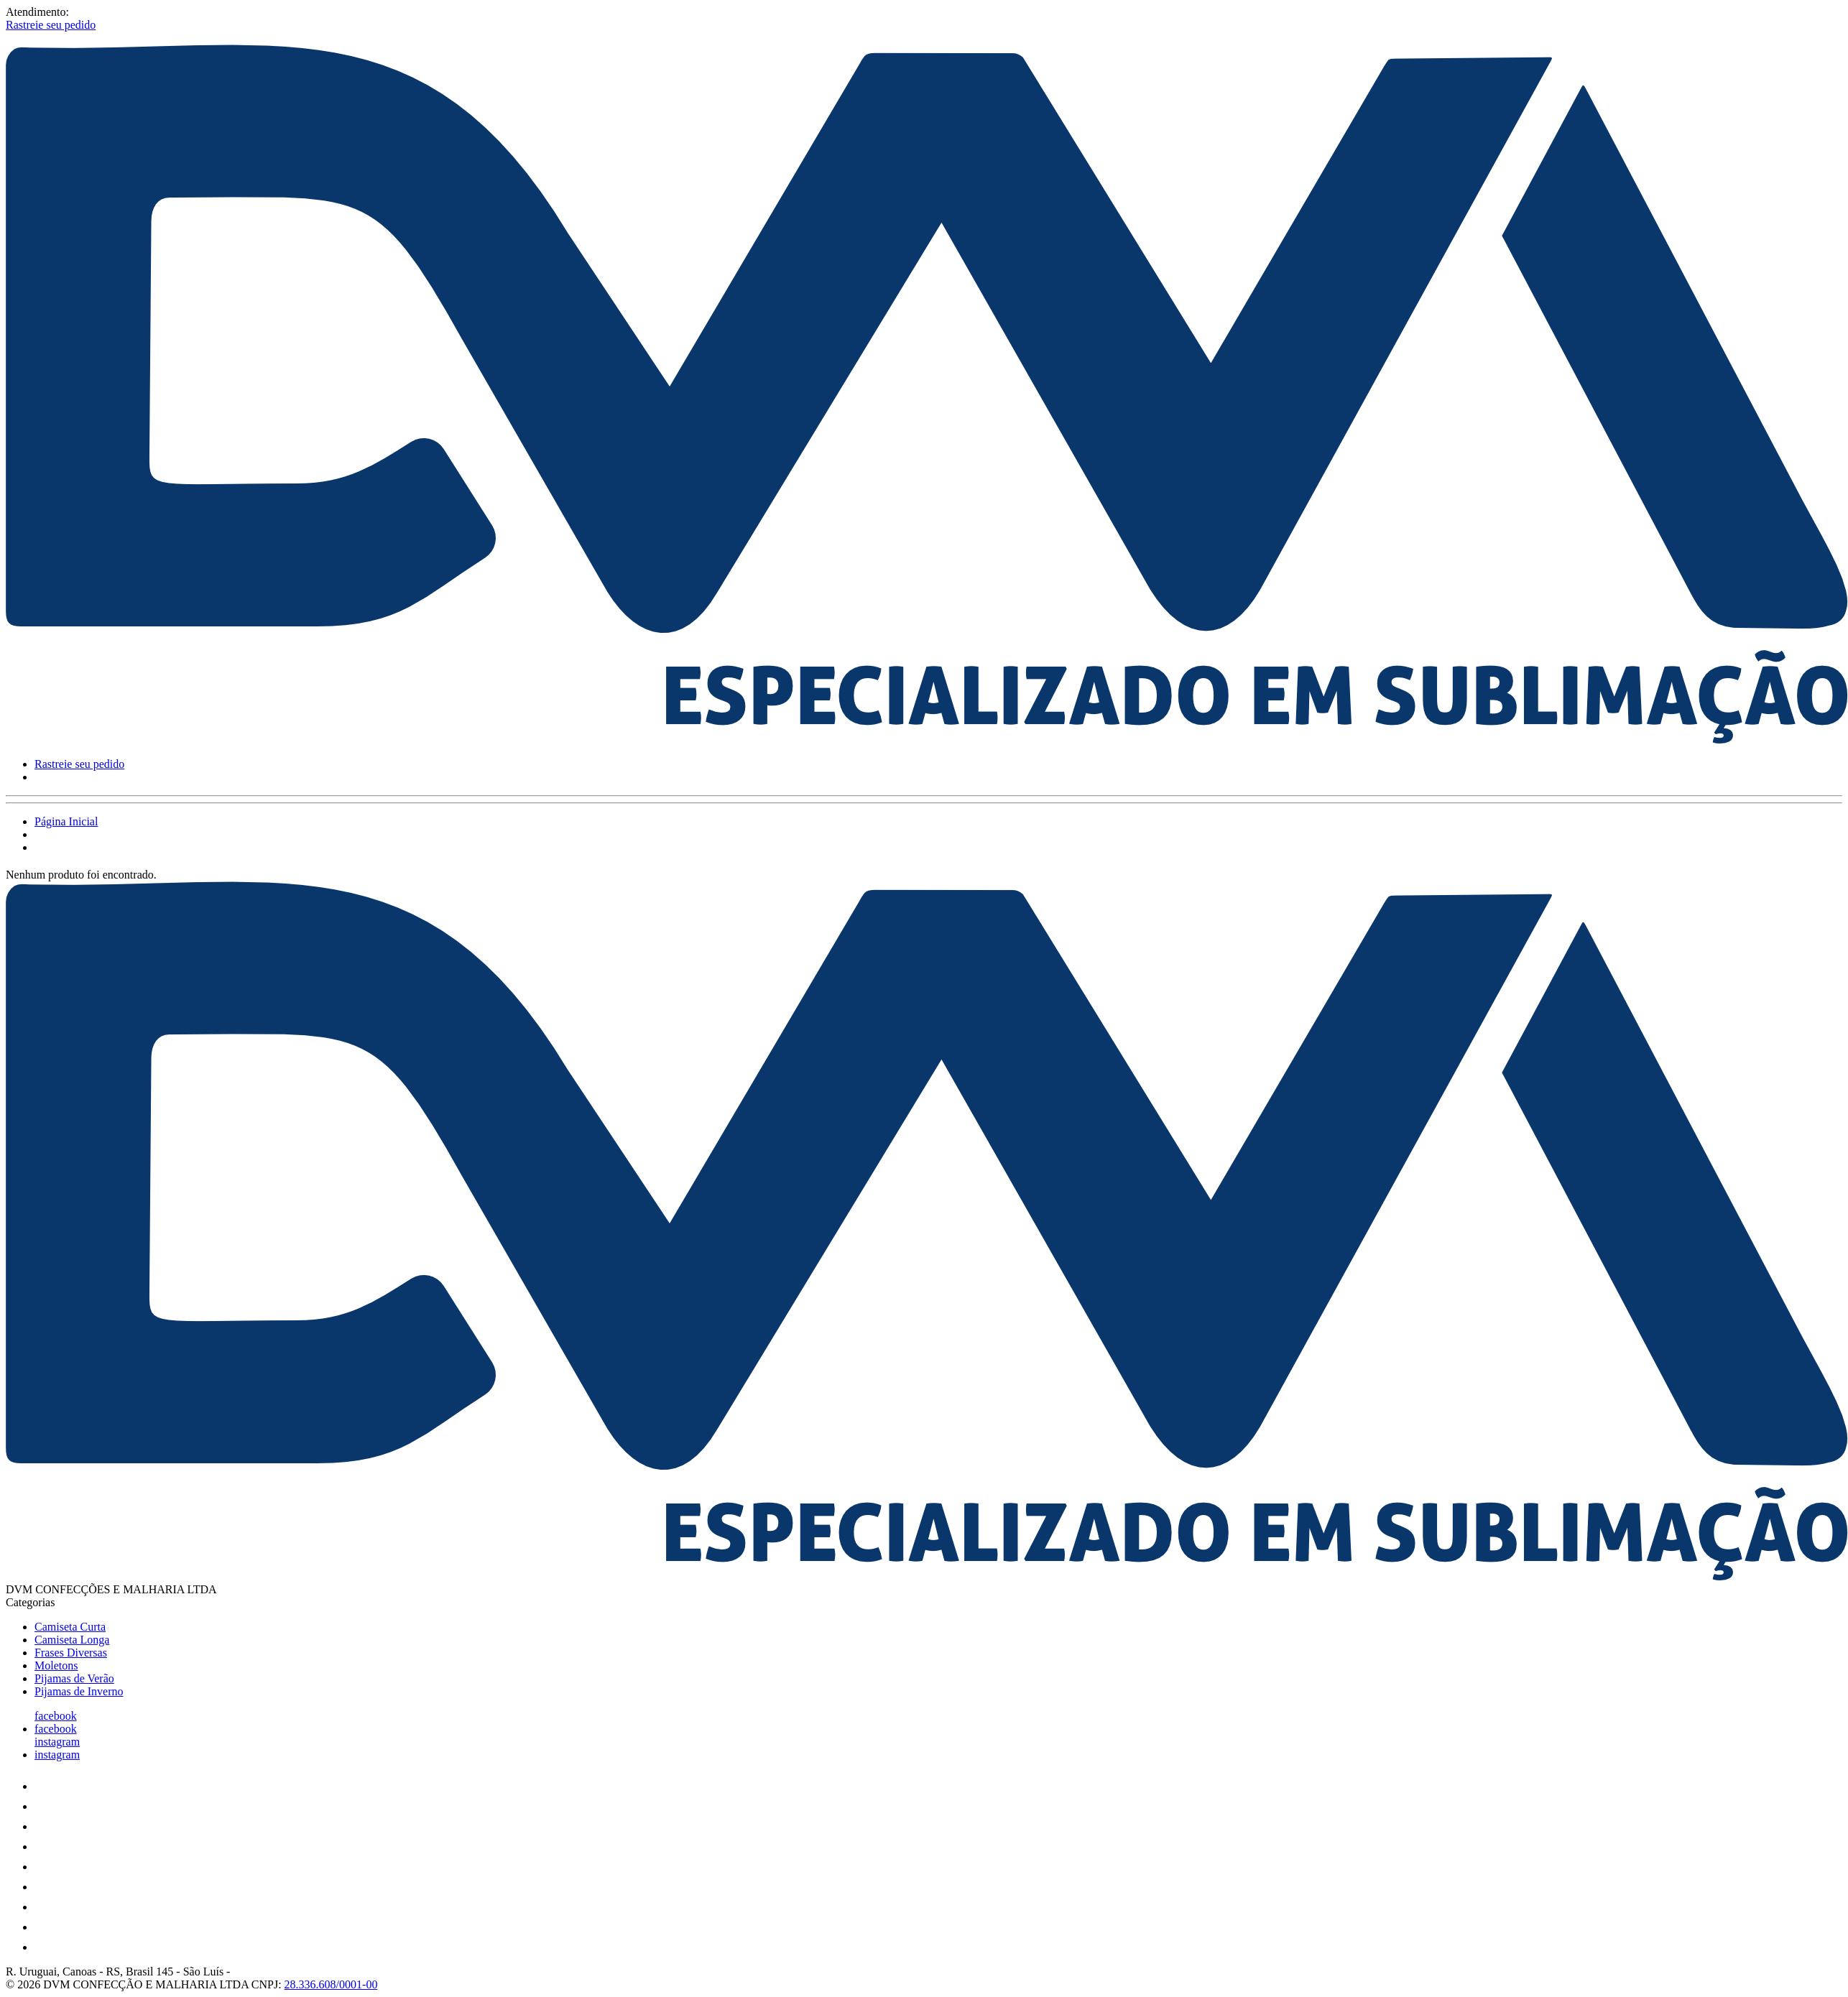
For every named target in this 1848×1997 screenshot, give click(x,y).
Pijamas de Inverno (79, 1691)
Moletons (56, 1665)
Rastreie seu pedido (51, 25)
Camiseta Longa (71, 1640)
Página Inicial (66, 821)
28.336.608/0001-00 (331, 1984)
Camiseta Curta (70, 1627)
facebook (55, 1716)
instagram (57, 1742)
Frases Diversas (70, 1652)
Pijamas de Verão (74, 1678)
